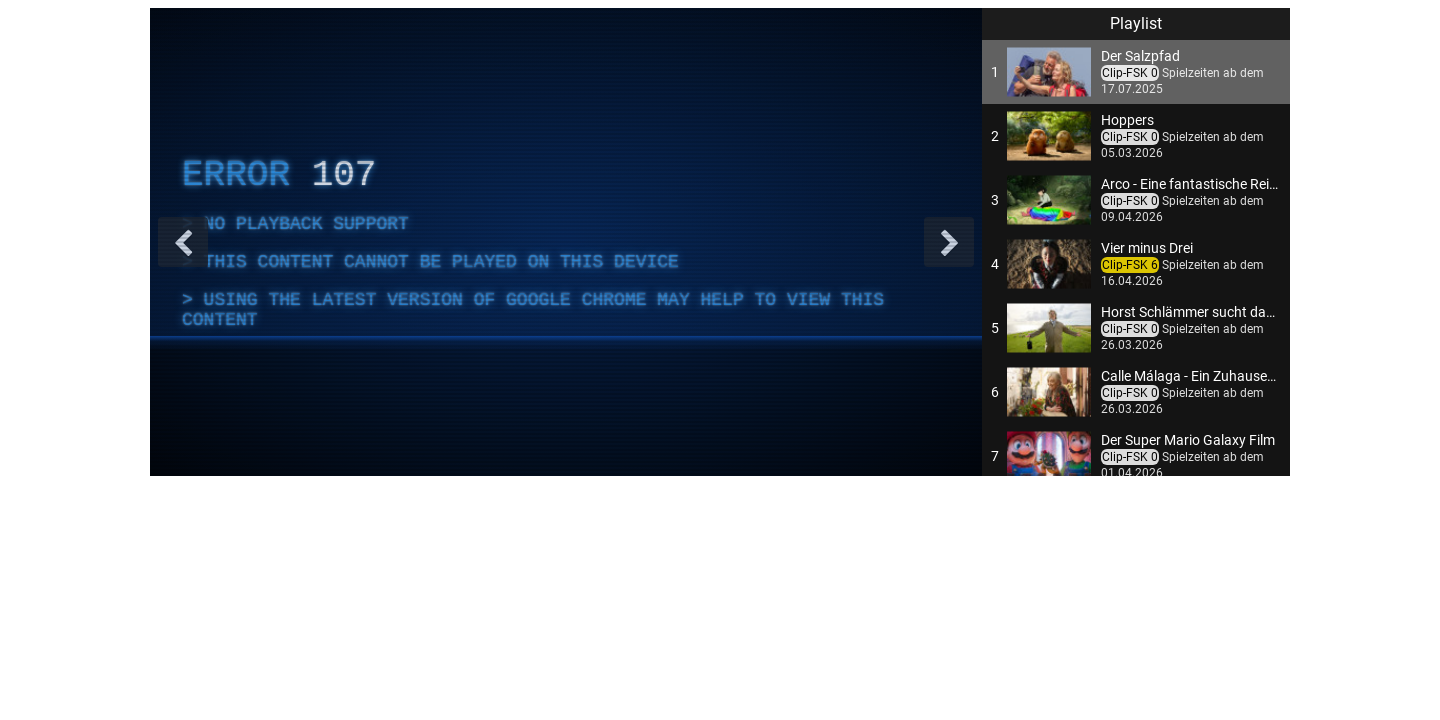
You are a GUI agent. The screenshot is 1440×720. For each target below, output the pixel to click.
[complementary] (566, 242)
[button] (1136, 72)
